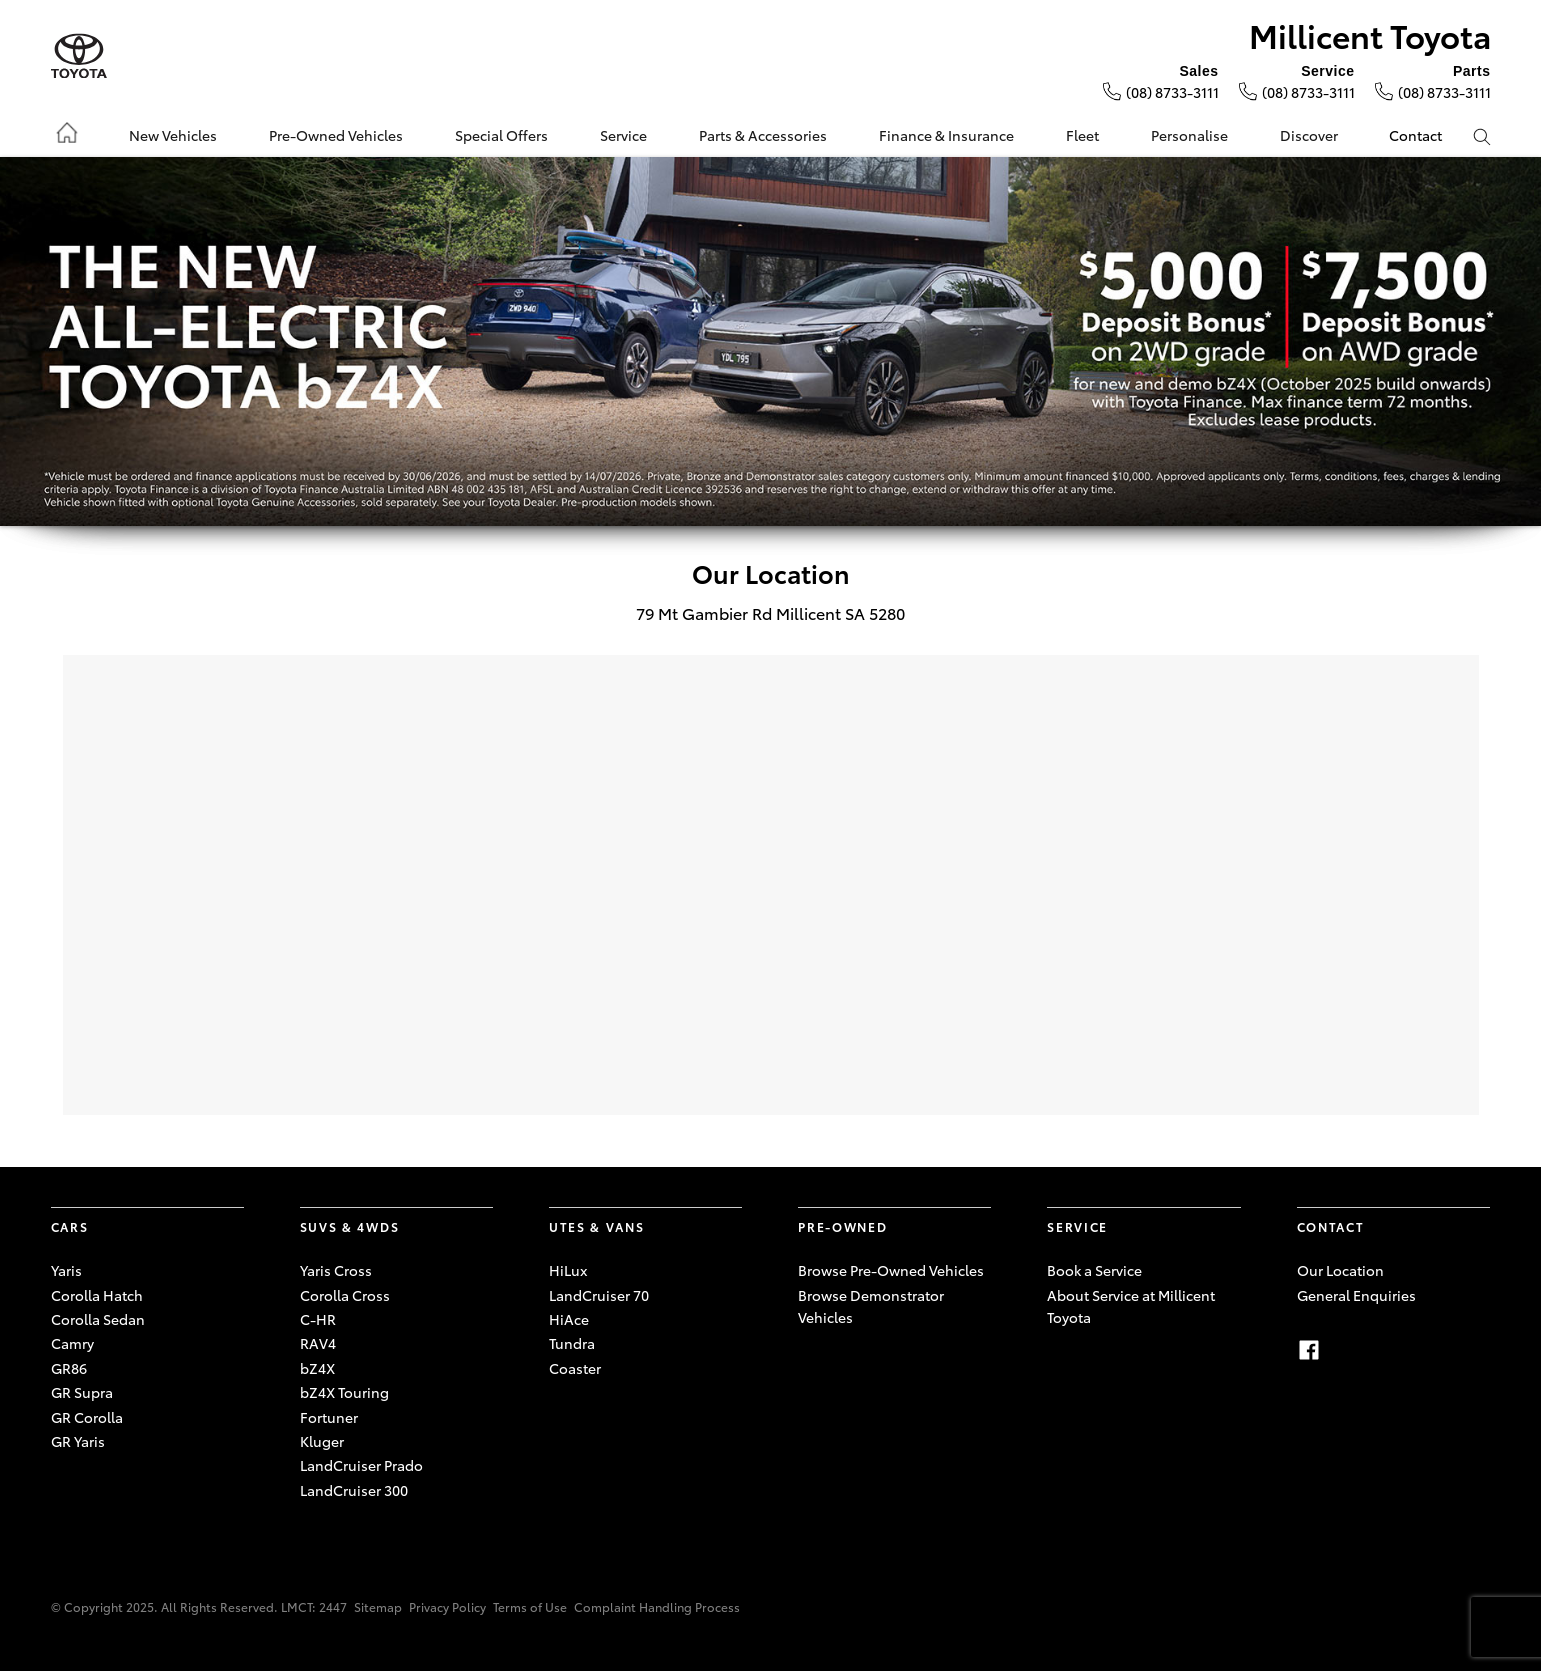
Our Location (1340, 1270)
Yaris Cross (336, 1270)
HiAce (569, 1319)
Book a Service (1094, 1270)
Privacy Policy (447, 1606)
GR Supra (82, 1392)
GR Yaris (78, 1441)
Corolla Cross (345, 1295)
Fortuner (329, 1417)
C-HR (318, 1319)
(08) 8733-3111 (1172, 92)
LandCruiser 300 (354, 1490)
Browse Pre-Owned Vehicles (891, 1270)
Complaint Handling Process (657, 1606)
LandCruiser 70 (599, 1295)
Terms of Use (530, 1606)
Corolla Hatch (97, 1295)
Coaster (575, 1368)
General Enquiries (1356, 1295)
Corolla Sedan (98, 1319)
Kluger (322, 1441)
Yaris (66, 1270)
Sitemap (378, 1606)
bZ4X (317, 1368)
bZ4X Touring (344, 1392)
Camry (72, 1343)
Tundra (572, 1343)
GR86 (69, 1368)
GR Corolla (87, 1417)
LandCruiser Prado (361, 1465)
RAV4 (318, 1343)
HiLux (568, 1270)
